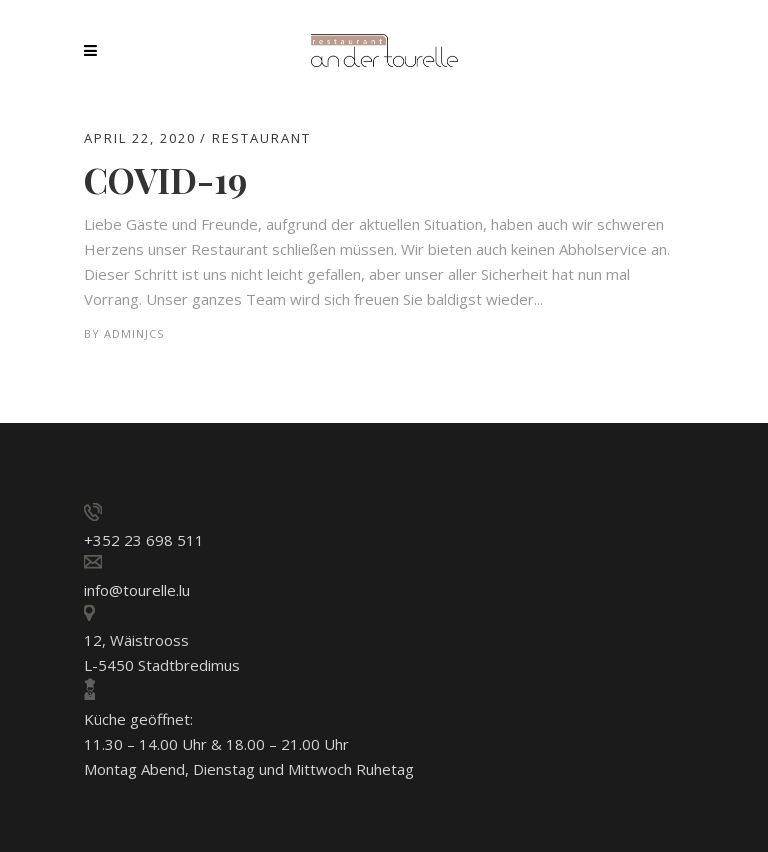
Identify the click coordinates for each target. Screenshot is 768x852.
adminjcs (134, 333)
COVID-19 (165, 179)
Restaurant (261, 138)
